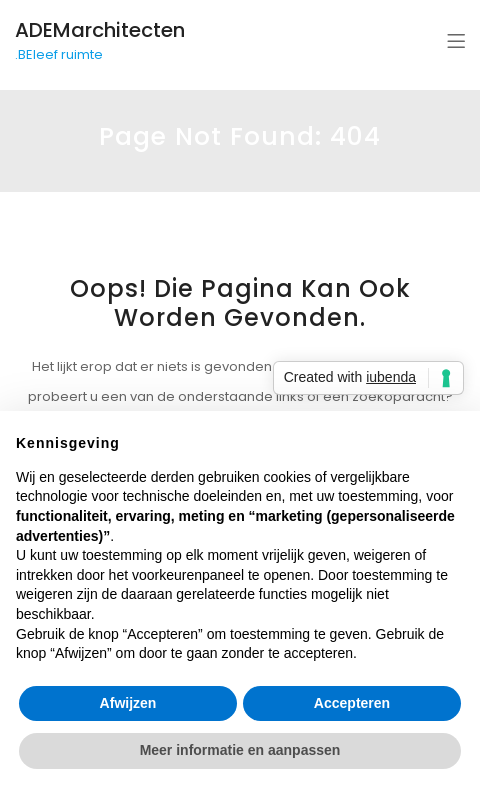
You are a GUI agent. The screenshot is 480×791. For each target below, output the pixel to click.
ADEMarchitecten (100, 30)
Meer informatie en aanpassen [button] (240, 750)
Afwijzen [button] (128, 703)
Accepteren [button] (352, 703)
